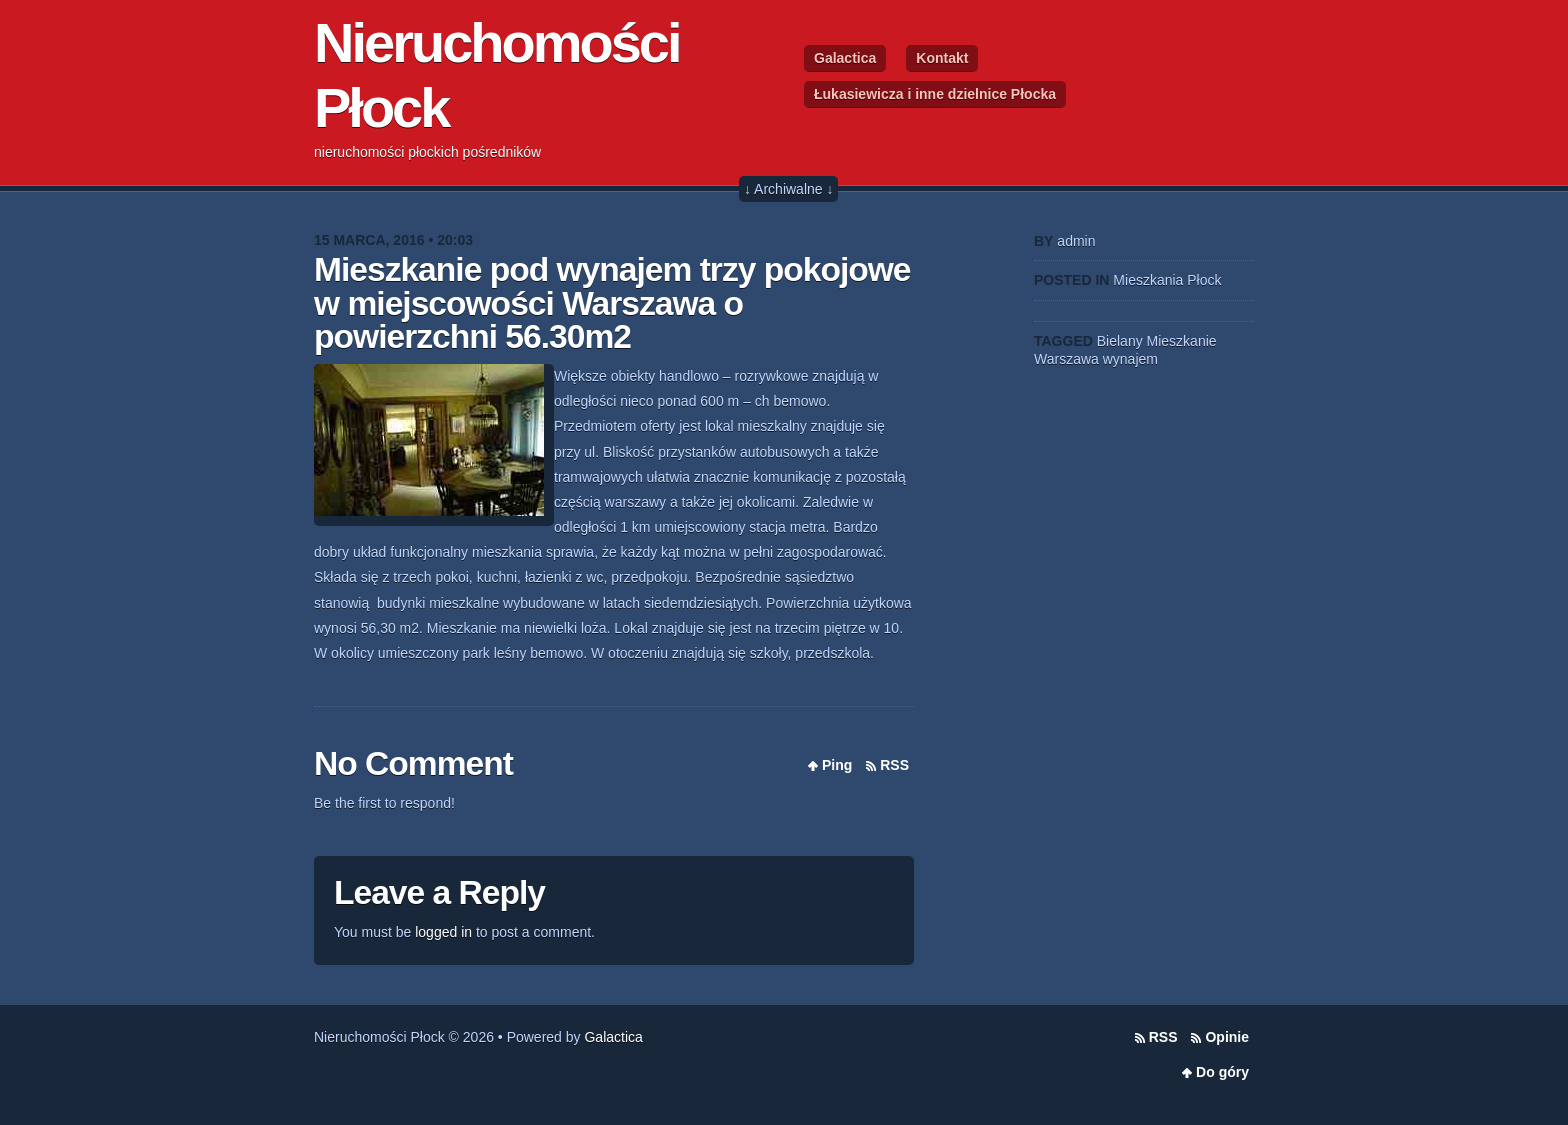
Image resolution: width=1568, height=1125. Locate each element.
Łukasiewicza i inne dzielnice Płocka (935, 94)
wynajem (1130, 359)
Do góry (1222, 1072)
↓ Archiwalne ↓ (788, 189)
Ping (837, 765)
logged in (443, 932)
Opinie (1227, 1037)
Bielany (1120, 341)
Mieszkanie (1182, 341)
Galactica (845, 58)
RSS (894, 765)
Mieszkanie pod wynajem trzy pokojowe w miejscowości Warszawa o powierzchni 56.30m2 (612, 303)
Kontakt (942, 58)
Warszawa (1066, 359)
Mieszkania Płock (1167, 280)
